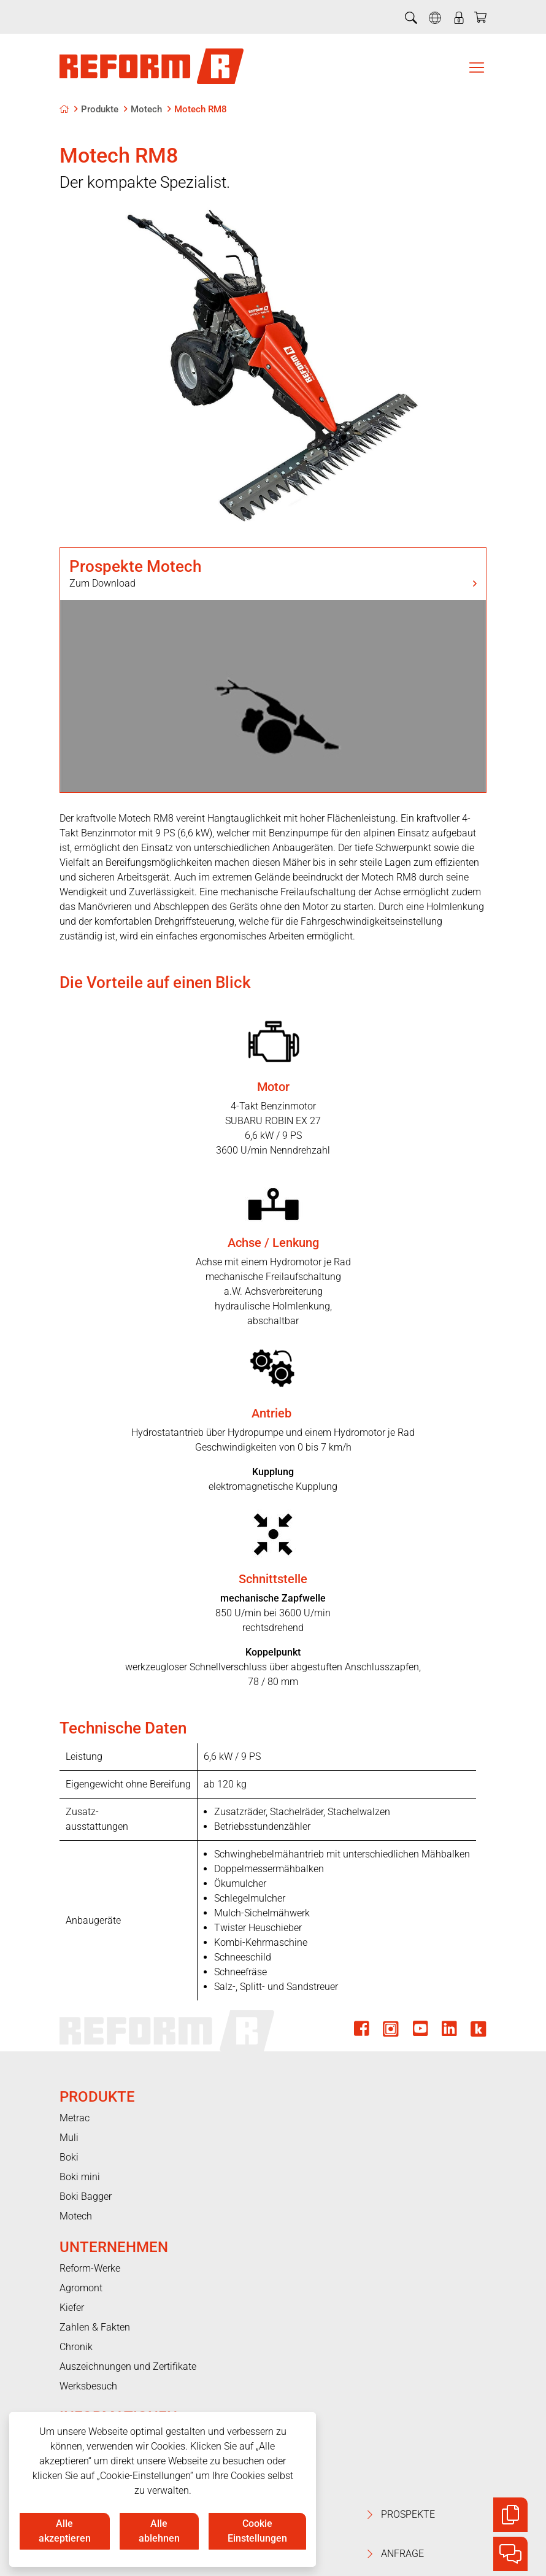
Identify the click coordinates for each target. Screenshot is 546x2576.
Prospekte (454, 2514)
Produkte (99, 109)
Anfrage (454, 2554)
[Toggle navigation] (476, 67)
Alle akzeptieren (65, 2531)
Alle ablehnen (159, 2531)
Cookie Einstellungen (257, 2531)
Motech (146, 109)
